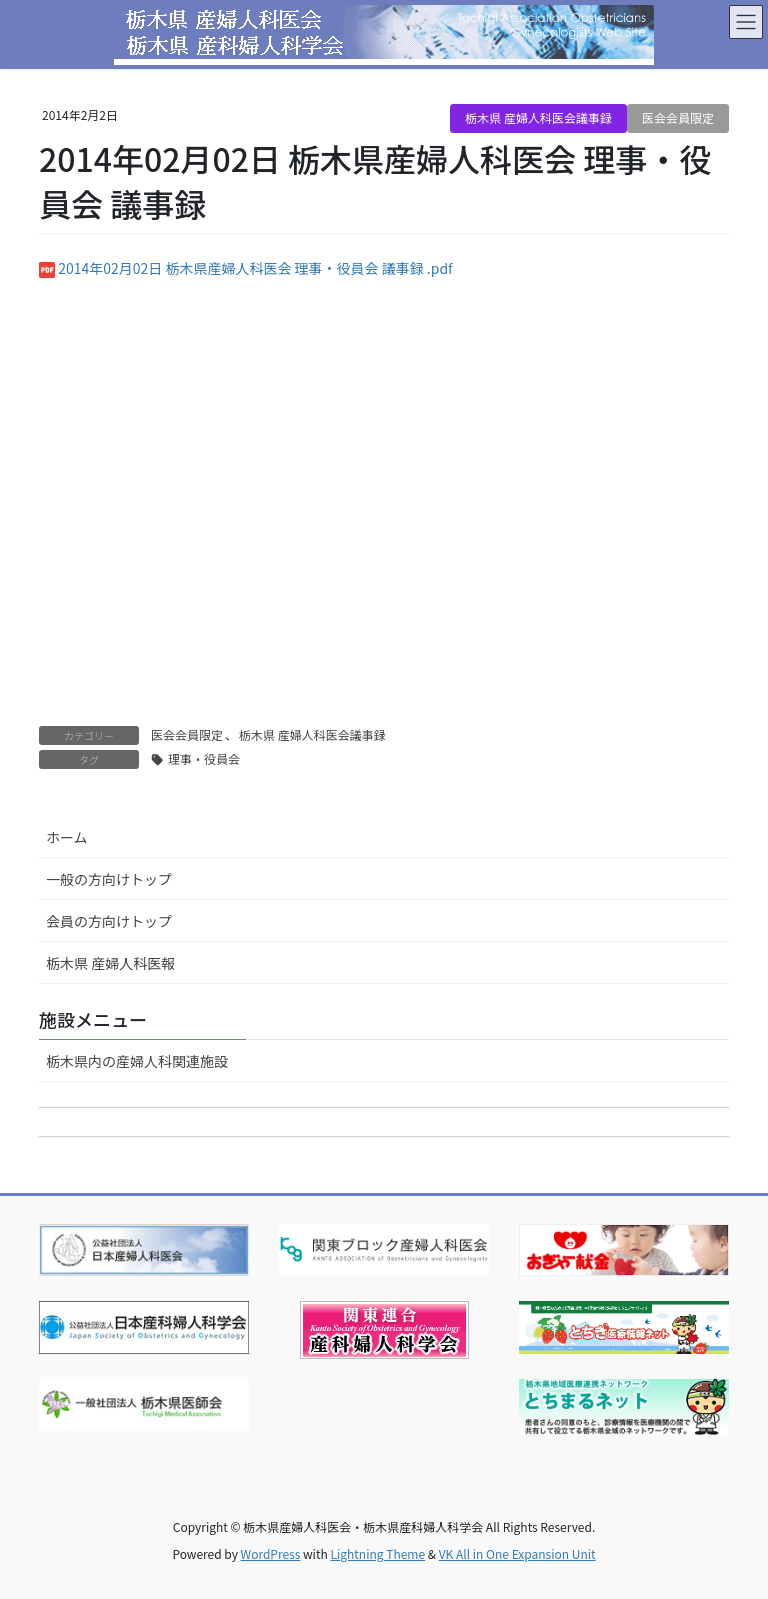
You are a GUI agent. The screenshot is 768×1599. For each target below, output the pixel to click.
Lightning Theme (377, 1553)
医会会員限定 (678, 117)
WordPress (271, 1553)
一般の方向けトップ (109, 879)
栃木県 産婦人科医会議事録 (538, 117)
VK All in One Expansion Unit (517, 1553)
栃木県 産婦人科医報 (110, 963)
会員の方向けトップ (109, 921)
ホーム (67, 837)
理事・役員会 (204, 758)
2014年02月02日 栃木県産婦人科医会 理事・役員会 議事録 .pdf (255, 268)
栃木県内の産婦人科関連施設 (137, 1061)
